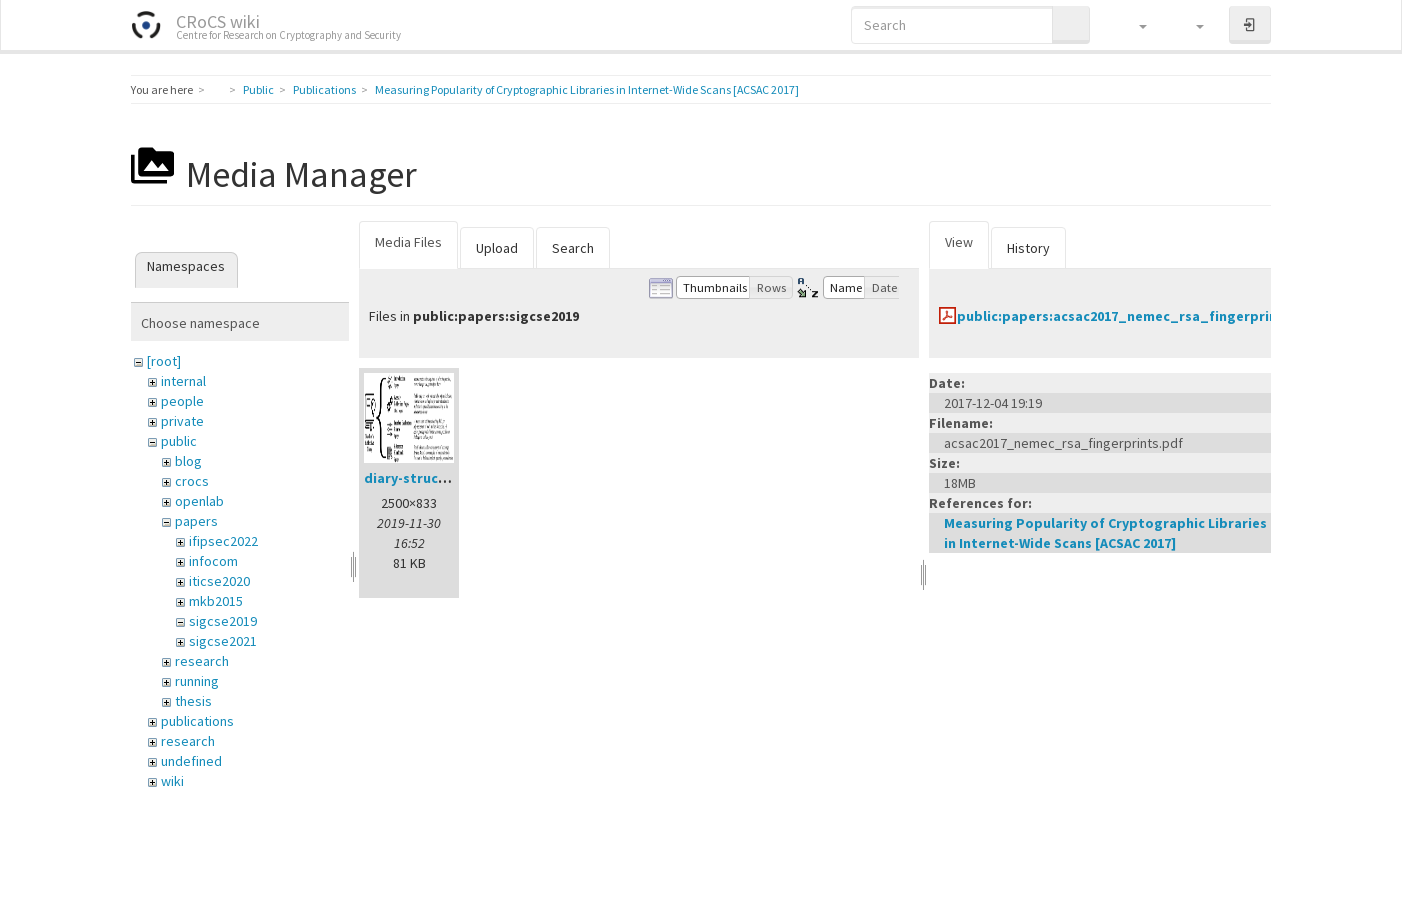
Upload (497, 248)
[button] (1133, 25)
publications (197, 721)
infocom (213, 561)
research (202, 661)
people (182, 401)
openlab (199, 501)
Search (573, 248)
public (179, 441)
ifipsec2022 (223, 541)
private (182, 421)
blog (188, 461)
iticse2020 (219, 581)
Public (258, 89)
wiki (172, 781)
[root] (164, 361)
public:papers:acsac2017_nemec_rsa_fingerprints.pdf (1138, 316)
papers (196, 521)
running (197, 681)
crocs (192, 481)
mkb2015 (216, 601)
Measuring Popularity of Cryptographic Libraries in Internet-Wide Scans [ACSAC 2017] (587, 89)
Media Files (408, 242)
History (1028, 248)
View (959, 242)
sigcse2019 (223, 621)
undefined (191, 761)
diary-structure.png (430, 478)
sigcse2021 (223, 641)
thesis (193, 701)
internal (183, 381)
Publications (324, 89)
